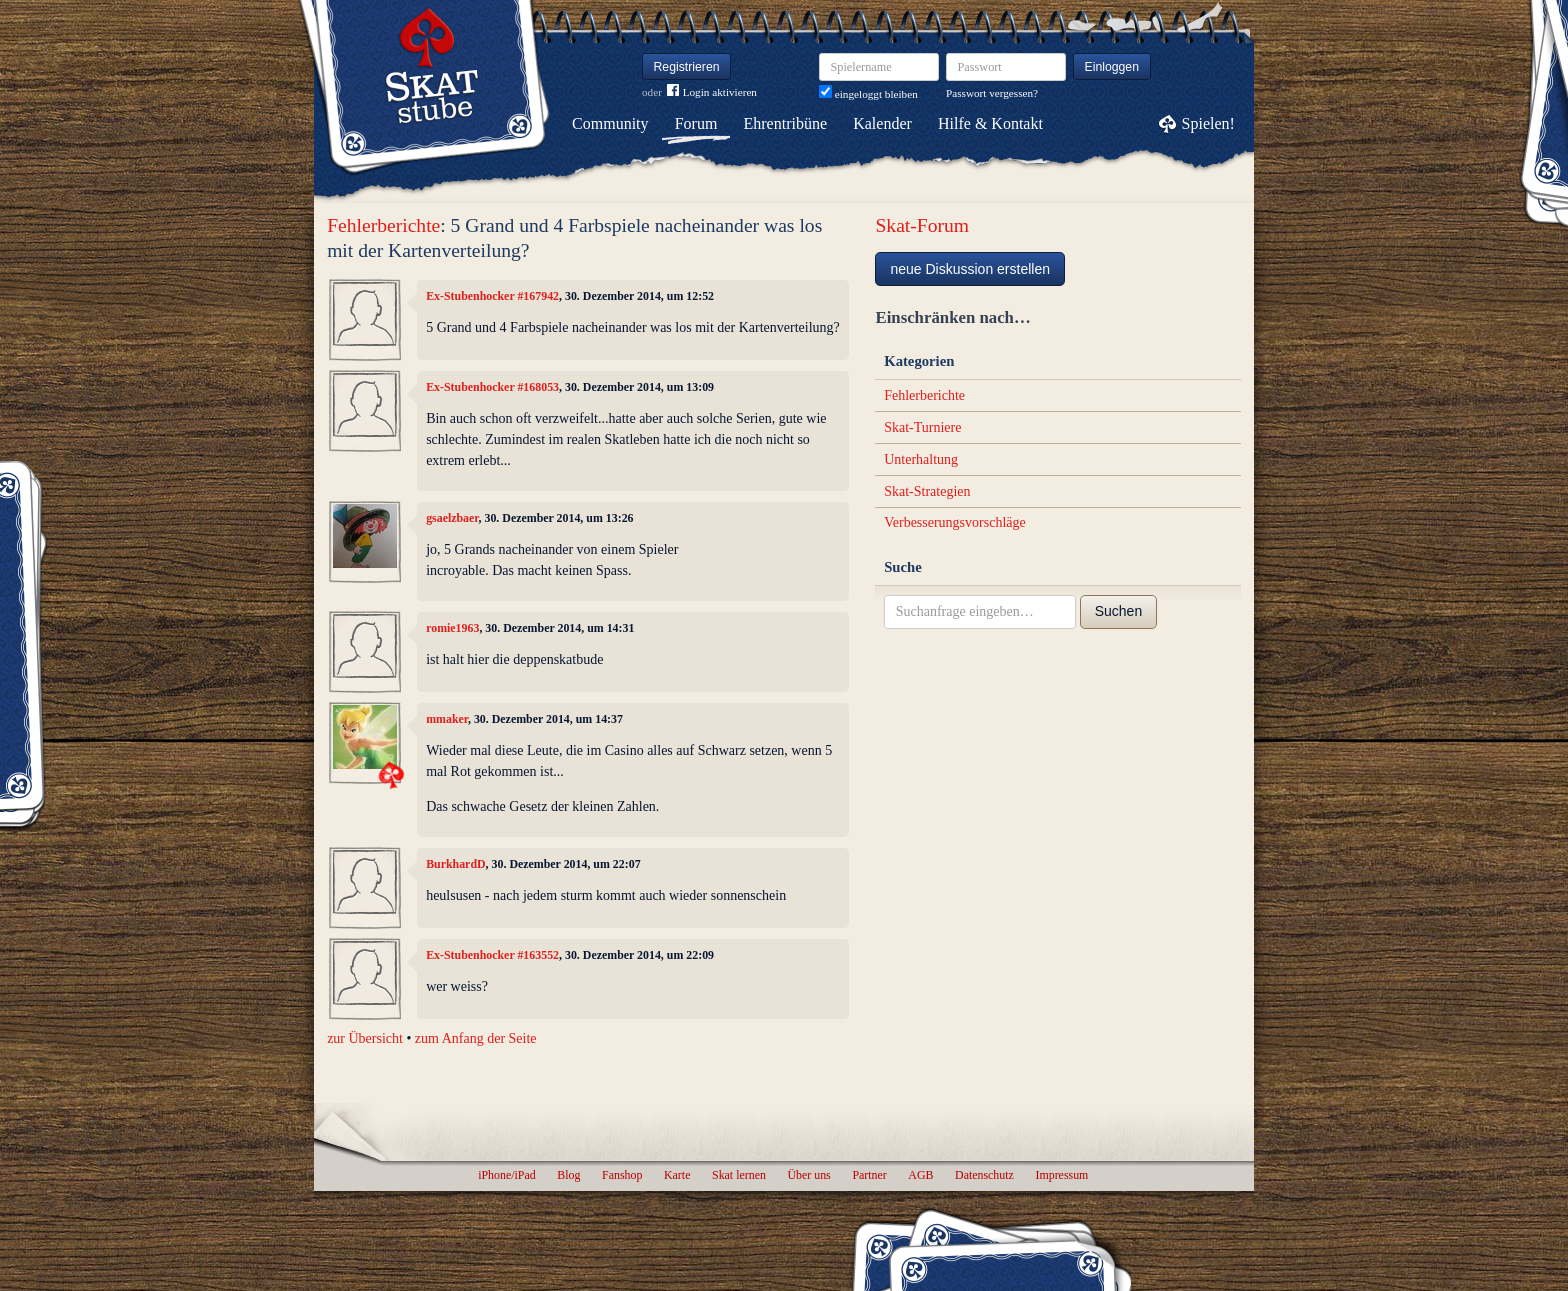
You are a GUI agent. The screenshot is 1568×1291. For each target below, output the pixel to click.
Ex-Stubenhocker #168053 (492, 387)
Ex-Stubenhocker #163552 (492, 955)
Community (610, 123)
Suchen (1118, 611)
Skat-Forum (922, 225)
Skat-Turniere (922, 427)
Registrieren (687, 67)
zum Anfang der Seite (476, 1038)
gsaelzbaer (452, 518)
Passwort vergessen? (992, 93)
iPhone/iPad (506, 1175)
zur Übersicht (365, 1038)
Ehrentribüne (786, 123)
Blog (568, 1175)
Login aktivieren (712, 92)
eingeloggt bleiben (868, 94)
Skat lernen (739, 1175)
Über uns (808, 1175)
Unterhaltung (921, 459)
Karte (677, 1175)
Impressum (1061, 1175)
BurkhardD (455, 864)
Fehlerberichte (383, 225)
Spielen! (1208, 123)
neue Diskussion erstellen (970, 269)
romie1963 (452, 628)
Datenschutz (984, 1175)
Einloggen (1112, 67)
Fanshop (622, 1175)
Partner (869, 1175)
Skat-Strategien (927, 491)
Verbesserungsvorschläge (955, 522)
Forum (696, 123)
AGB (920, 1175)
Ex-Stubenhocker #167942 (492, 296)
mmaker (447, 719)
